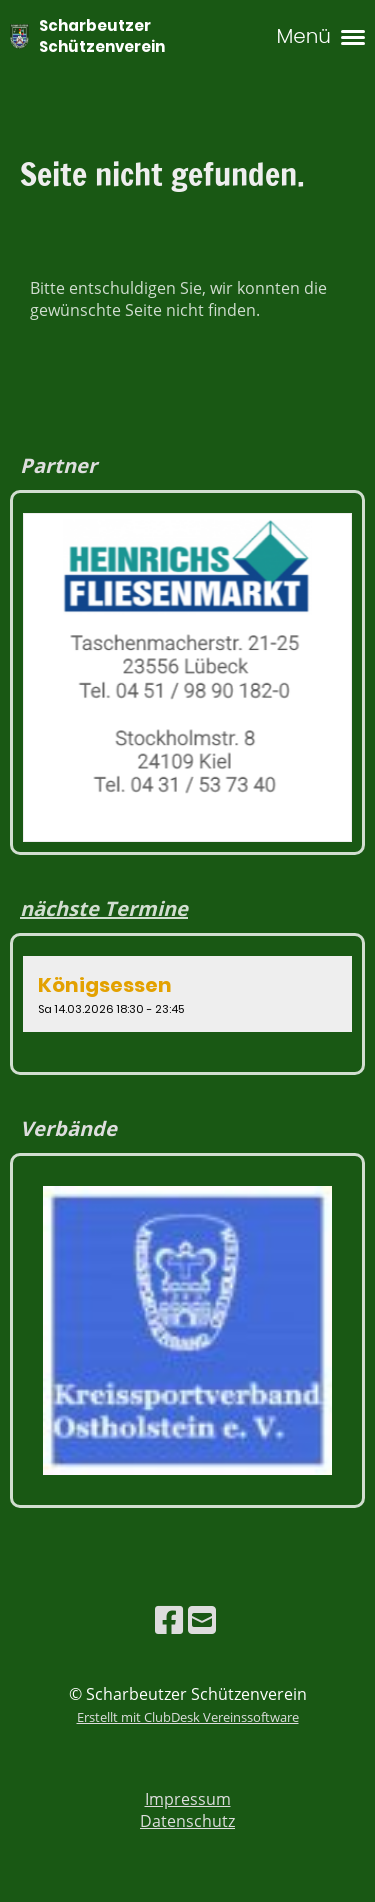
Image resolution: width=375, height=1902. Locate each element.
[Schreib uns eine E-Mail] (202, 1619)
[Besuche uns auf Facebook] (169, 1619)
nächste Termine (104, 908)
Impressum (188, 1799)
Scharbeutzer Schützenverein (102, 36)
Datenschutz (187, 1821)
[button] (187, 994)
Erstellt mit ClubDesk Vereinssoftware (188, 1717)
